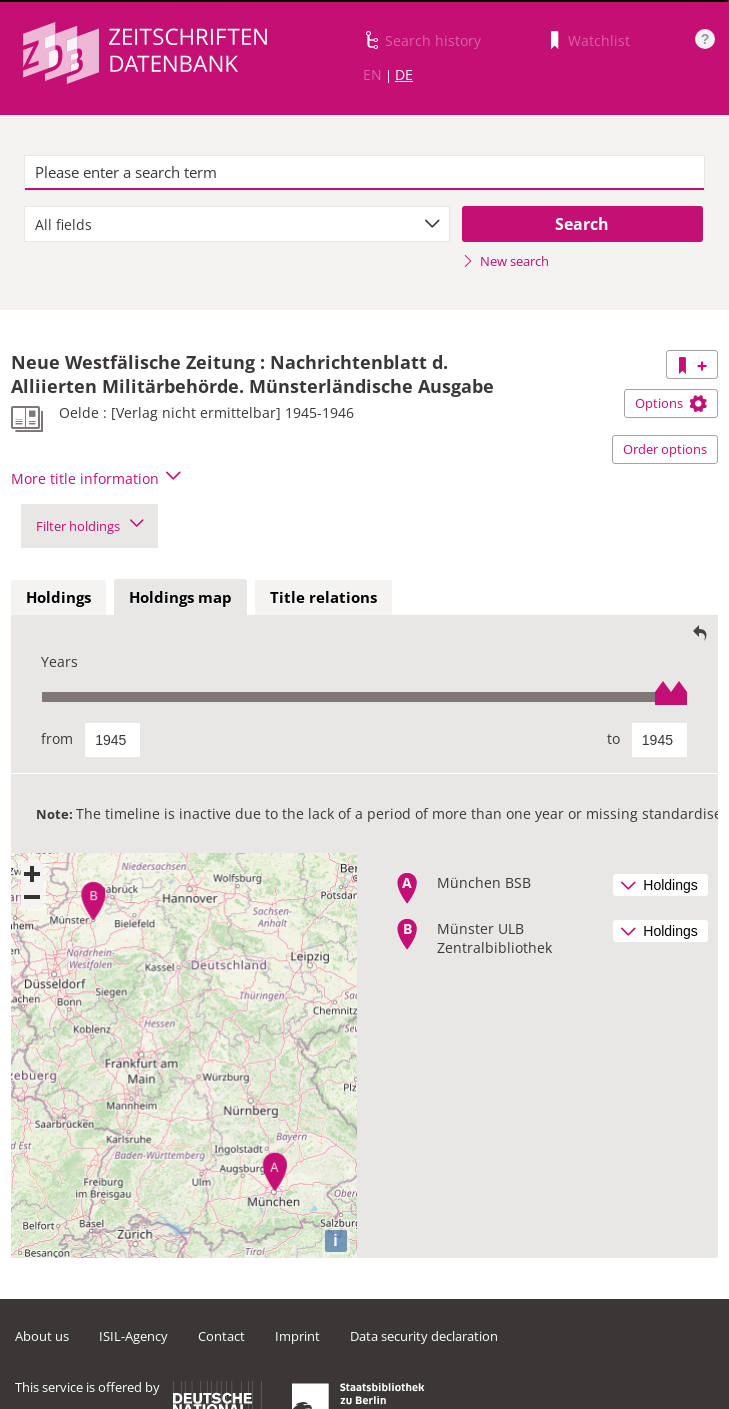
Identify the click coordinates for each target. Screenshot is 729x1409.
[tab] (58, 598)
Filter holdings (89, 526)
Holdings (58, 597)
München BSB (484, 882)
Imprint (297, 1336)
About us (42, 1336)
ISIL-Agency (133, 1336)
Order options (665, 449)
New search (505, 261)
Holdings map (180, 597)
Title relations (323, 597)
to (613, 738)
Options (671, 403)
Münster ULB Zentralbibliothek (494, 938)
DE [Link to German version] (404, 74)
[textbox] (364, 173)
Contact (221, 1336)
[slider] (364, 696)
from (57, 738)
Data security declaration (424, 1336)
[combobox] (236, 224)
